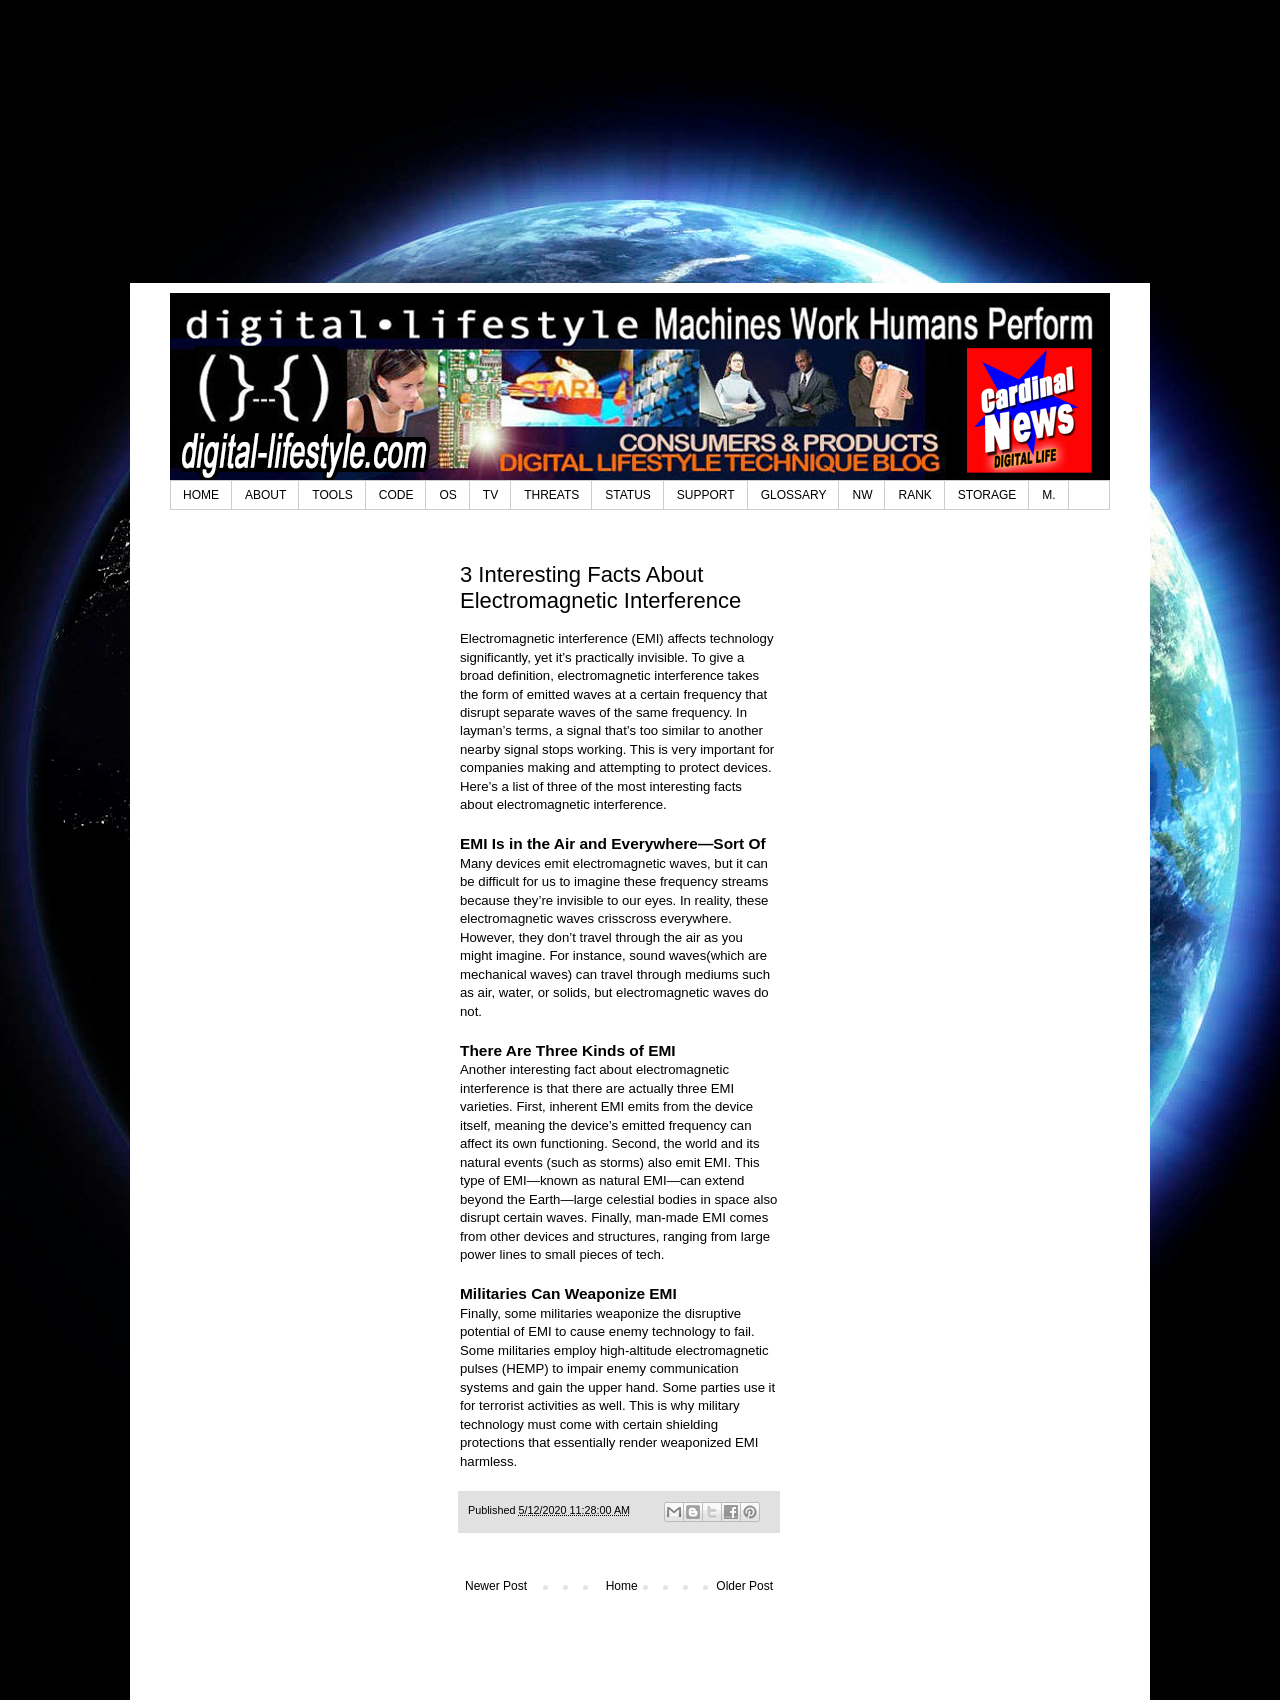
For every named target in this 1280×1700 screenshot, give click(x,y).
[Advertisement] (640, 155)
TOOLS (332, 495)
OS (447, 495)
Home (622, 1586)
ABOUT (265, 495)
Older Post (744, 1586)
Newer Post (496, 1586)
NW (862, 495)
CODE (396, 495)
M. (1048, 495)
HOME (201, 495)
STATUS (628, 495)
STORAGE (987, 495)
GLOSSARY (794, 495)
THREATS (551, 495)
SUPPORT (706, 495)
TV (490, 495)
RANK (914, 495)
